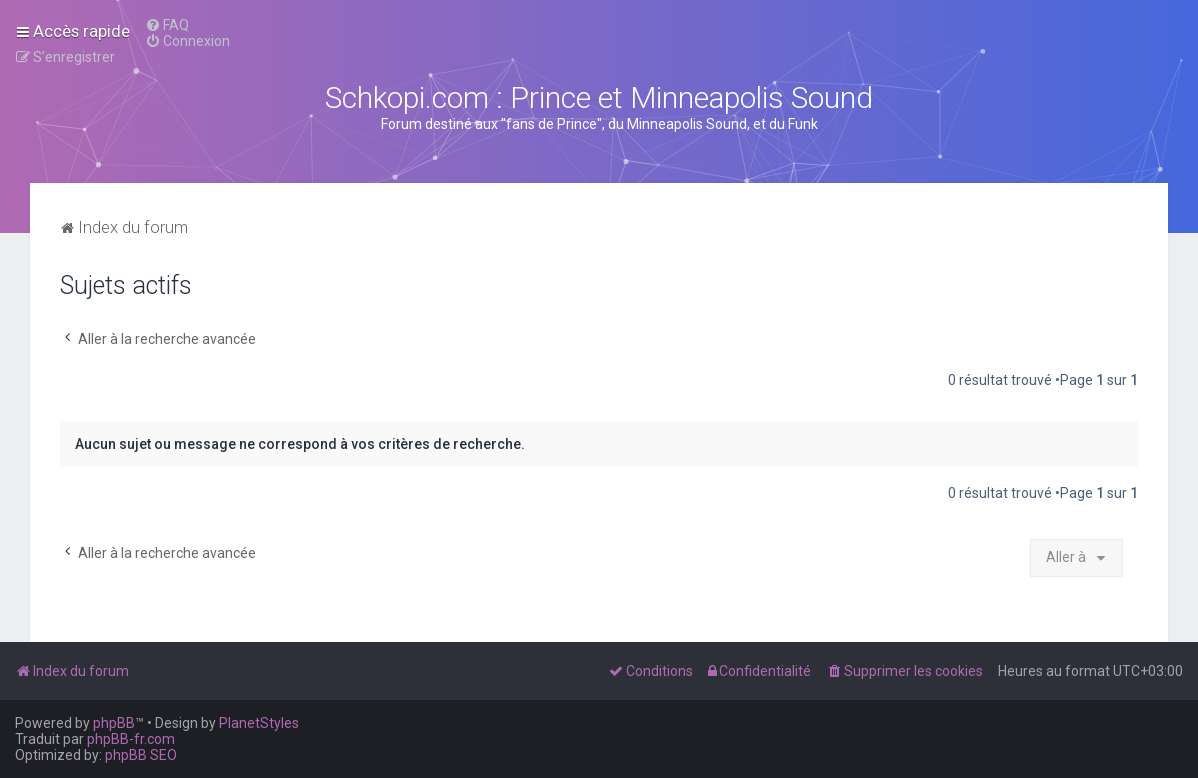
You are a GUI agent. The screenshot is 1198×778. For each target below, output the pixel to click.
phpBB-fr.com (131, 739)
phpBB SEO (141, 755)
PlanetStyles (259, 723)
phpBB (114, 723)
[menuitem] (167, 25)
